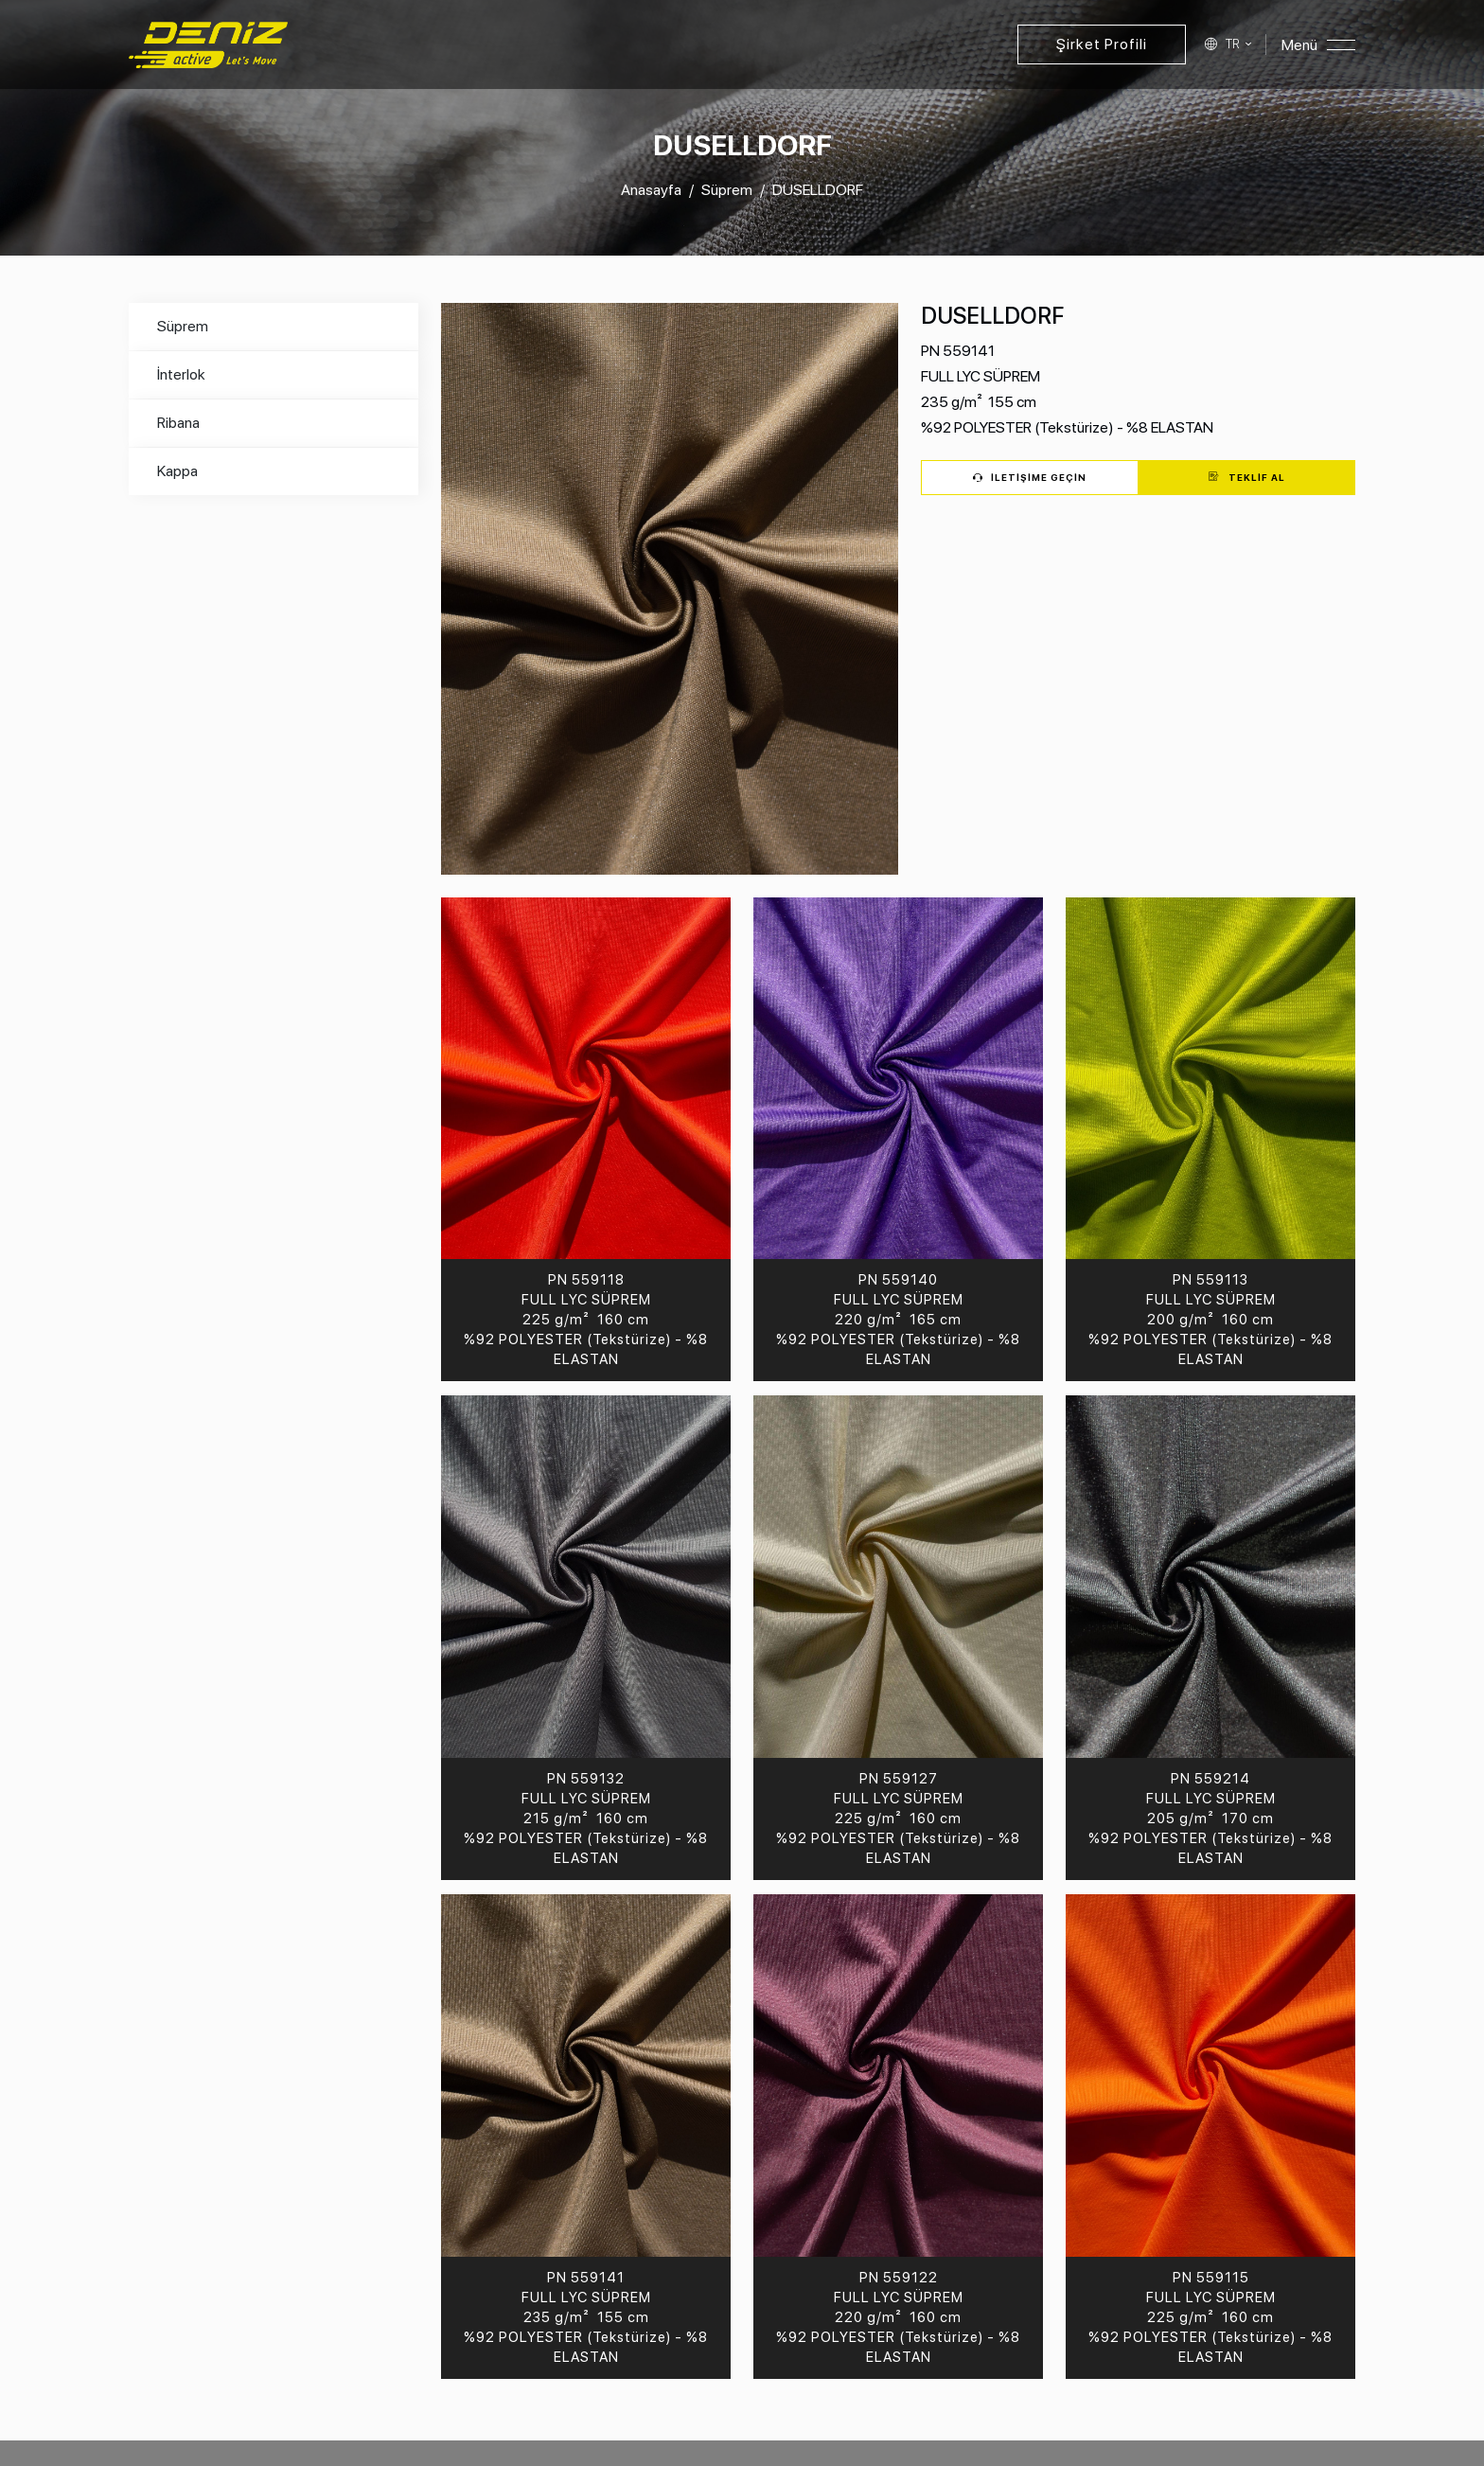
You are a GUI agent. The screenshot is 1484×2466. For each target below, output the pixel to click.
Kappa (177, 471)
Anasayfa (651, 190)
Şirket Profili (1101, 44)
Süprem (726, 190)
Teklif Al (1247, 477)
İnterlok (181, 374)
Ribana (178, 423)
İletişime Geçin (1029, 477)
